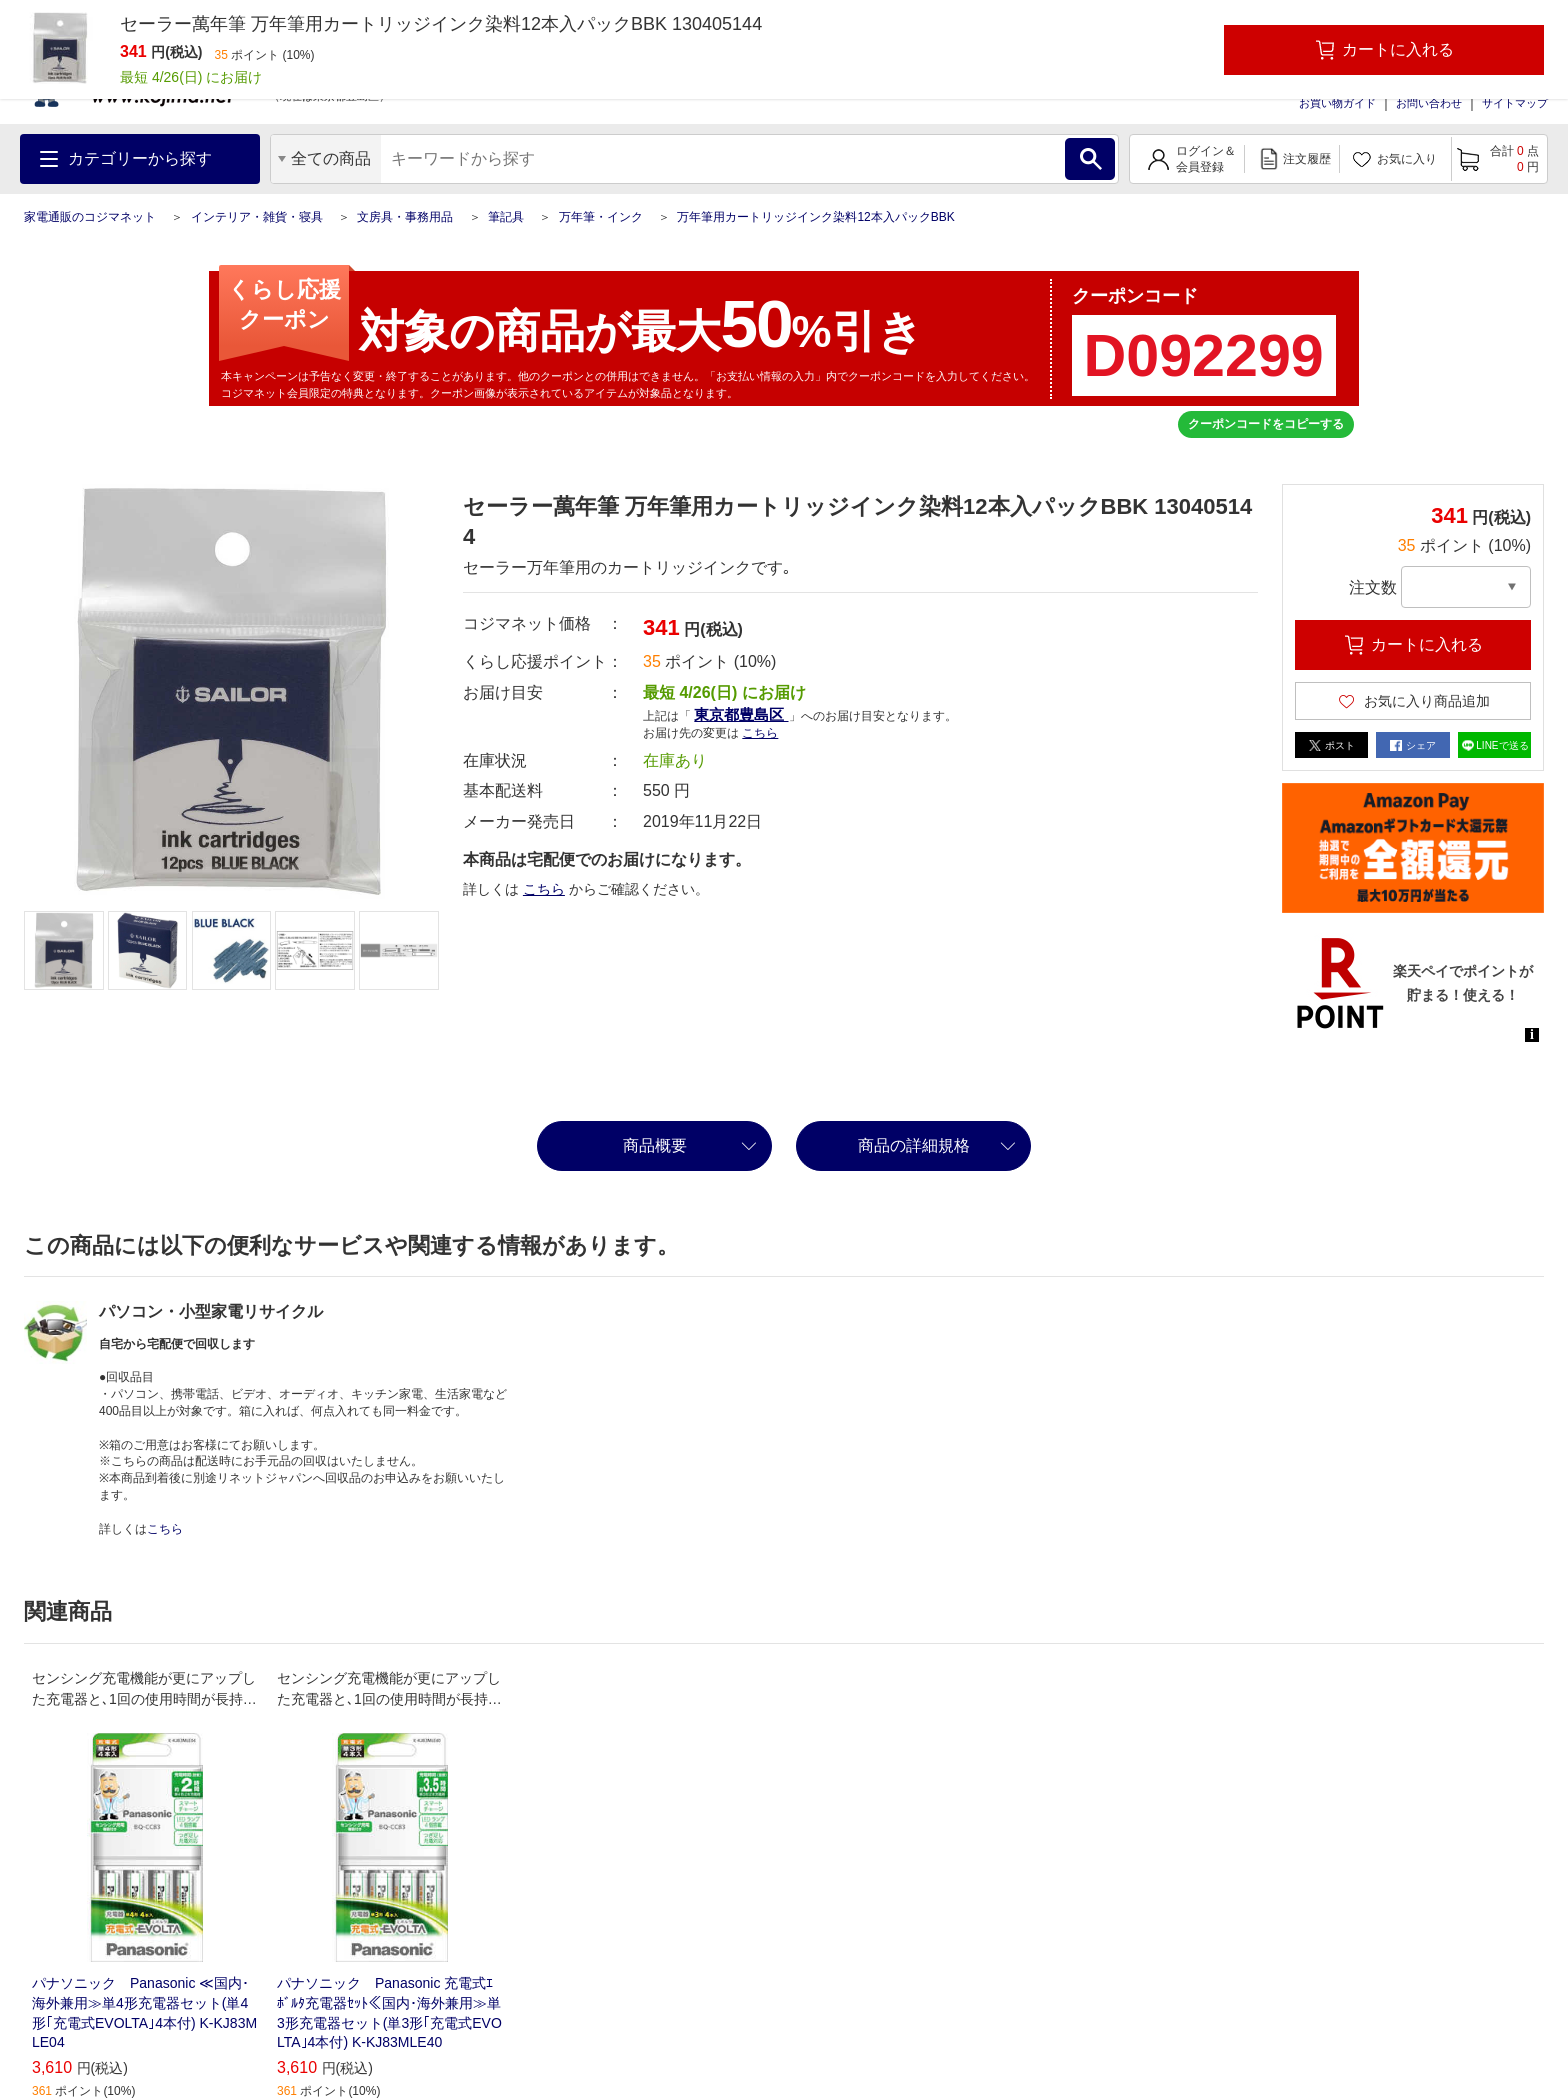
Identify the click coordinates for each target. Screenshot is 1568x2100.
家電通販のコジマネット (90, 217)
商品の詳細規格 (914, 1145)
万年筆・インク (601, 217)
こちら (760, 733)
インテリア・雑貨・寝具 (257, 217)
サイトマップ (1515, 103)
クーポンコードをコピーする (1266, 424)
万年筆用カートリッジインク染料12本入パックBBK (815, 217)
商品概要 (655, 1145)
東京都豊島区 (741, 714)
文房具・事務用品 (405, 217)
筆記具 (506, 217)
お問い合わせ (1429, 103)
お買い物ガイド (1337, 103)
